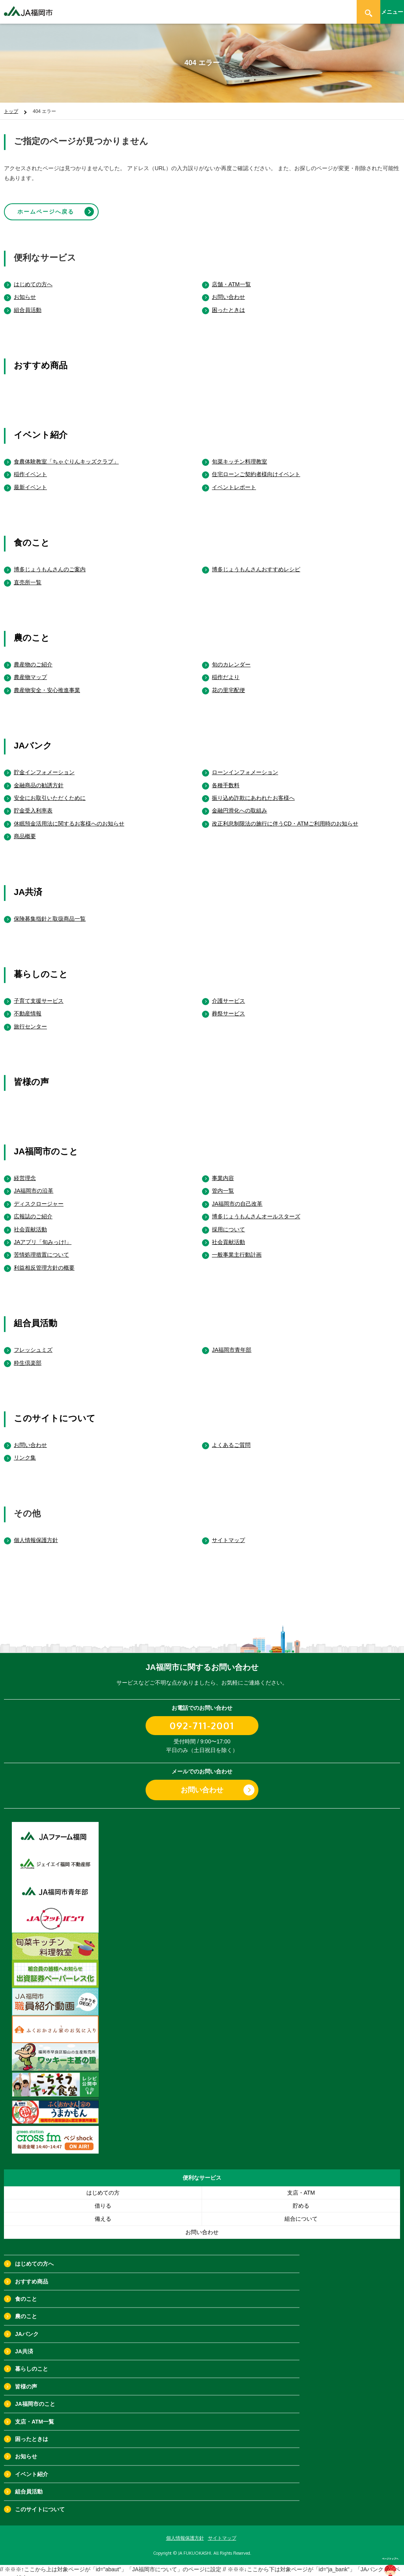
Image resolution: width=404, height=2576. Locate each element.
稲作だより (225, 670)
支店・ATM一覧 (34, 2414)
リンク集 (25, 1451)
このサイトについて (54, 1412)
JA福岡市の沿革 (33, 1184)
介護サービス (228, 994)
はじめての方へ (33, 277)
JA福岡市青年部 (231, 1343)
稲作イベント (30, 467)
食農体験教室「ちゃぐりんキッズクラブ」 (66, 455)
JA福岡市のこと (46, 1145)
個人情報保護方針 (36, 1533)
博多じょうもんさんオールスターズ (256, 1209)
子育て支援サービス (39, 994)
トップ (11, 111)
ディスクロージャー (39, 1197)
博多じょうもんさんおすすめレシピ (256, 562)
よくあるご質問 (231, 1438)
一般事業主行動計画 (237, 1248)
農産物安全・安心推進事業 (47, 683)
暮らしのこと (41, 967)
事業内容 (223, 1171)
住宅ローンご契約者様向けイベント (256, 467)
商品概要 (25, 829)
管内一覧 (223, 1184)
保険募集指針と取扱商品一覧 (50, 911)
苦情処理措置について (41, 1248)
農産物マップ (30, 670)
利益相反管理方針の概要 (44, 1261)
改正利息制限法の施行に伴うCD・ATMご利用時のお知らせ (285, 817)
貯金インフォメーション (44, 765)
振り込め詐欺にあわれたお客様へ (253, 791)
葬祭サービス (228, 1007)
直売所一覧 (27, 575)
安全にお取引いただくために (50, 791)
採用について (228, 1222)
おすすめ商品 (40, 359)
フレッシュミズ (33, 1343)
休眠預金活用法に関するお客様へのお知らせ (69, 817)
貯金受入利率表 (33, 804)
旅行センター (30, 1019)
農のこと (32, 631)
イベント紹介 (40, 428)
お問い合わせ (228, 290)
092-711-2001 (202, 1719)
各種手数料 (225, 778)
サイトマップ (228, 1533)
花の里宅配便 (228, 683)
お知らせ (25, 290)
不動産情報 (27, 1007)
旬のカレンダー (231, 658)
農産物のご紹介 (33, 658)
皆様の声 (31, 1075)
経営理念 (25, 1171)
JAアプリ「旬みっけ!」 (42, 1235)
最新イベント (30, 480)
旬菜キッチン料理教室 (239, 455)
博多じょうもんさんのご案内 (50, 562)
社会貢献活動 (30, 1222)
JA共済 (28, 885)
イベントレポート (234, 480)
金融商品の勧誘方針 (39, 778)
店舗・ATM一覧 (231, 277)
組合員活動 (27, 303)
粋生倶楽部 (27, 1356)
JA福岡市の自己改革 (237, 1197)
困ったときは (228, 303)
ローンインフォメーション (245, 765)
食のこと (32, 536)
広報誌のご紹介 (33, 1209)
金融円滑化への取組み (239, 804)
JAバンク (33, 739)
